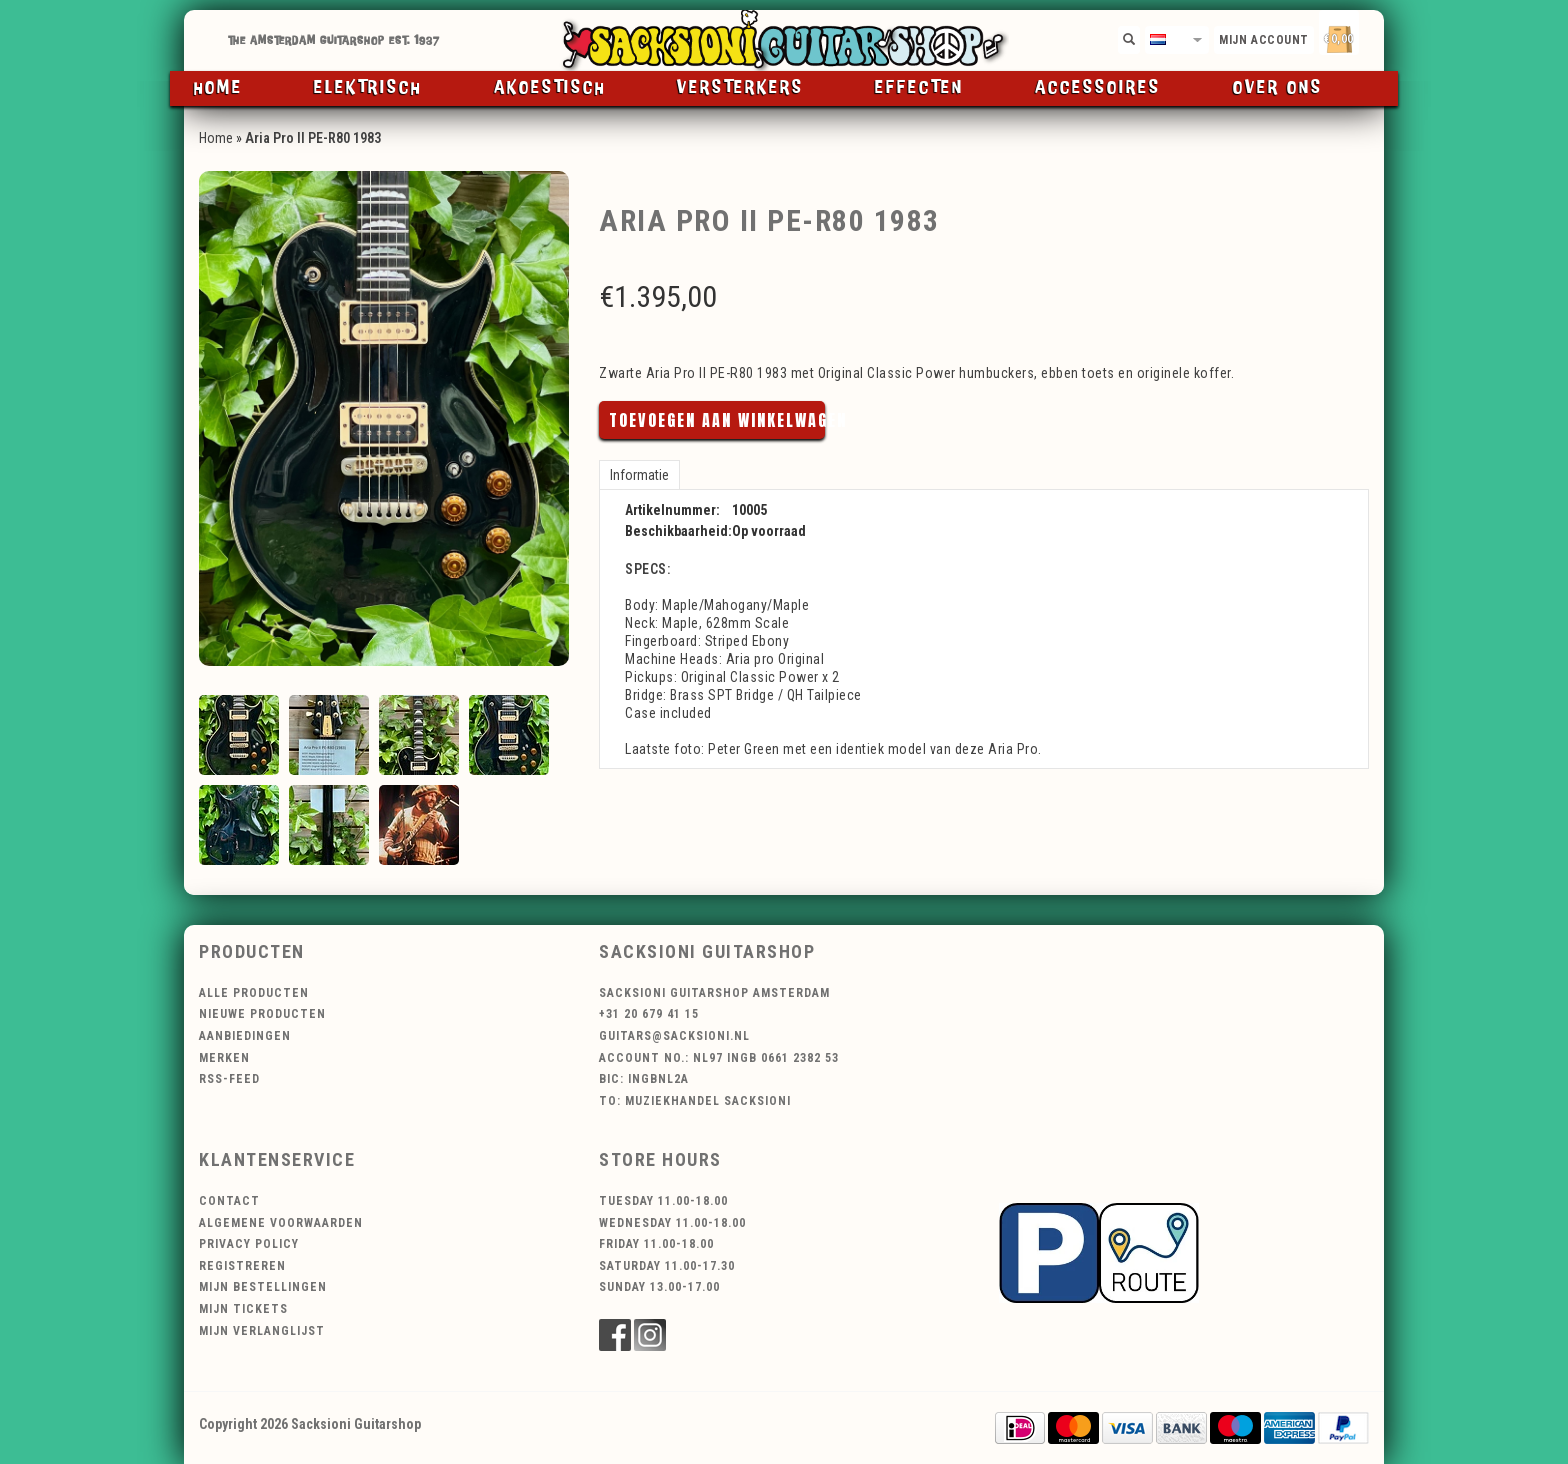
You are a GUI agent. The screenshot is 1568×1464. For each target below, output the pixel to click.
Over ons (1278, 88)
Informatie (639, 475)
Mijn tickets (243, 1309)
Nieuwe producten (262, 1014)
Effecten (919, 88)
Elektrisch (368, 88)
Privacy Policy (249, 1244)
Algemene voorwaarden (281, 1223)
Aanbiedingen (245, 1036)
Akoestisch (550, 88)
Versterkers (740, 88)
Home (218, 88)
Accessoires (1098, 88)
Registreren (242, 1266)
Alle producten (254, 993)
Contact (229, 1201)
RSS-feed (229, 1079)
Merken (224, 1058)
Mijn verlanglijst (262, 1331)
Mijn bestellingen (263, 1287)
